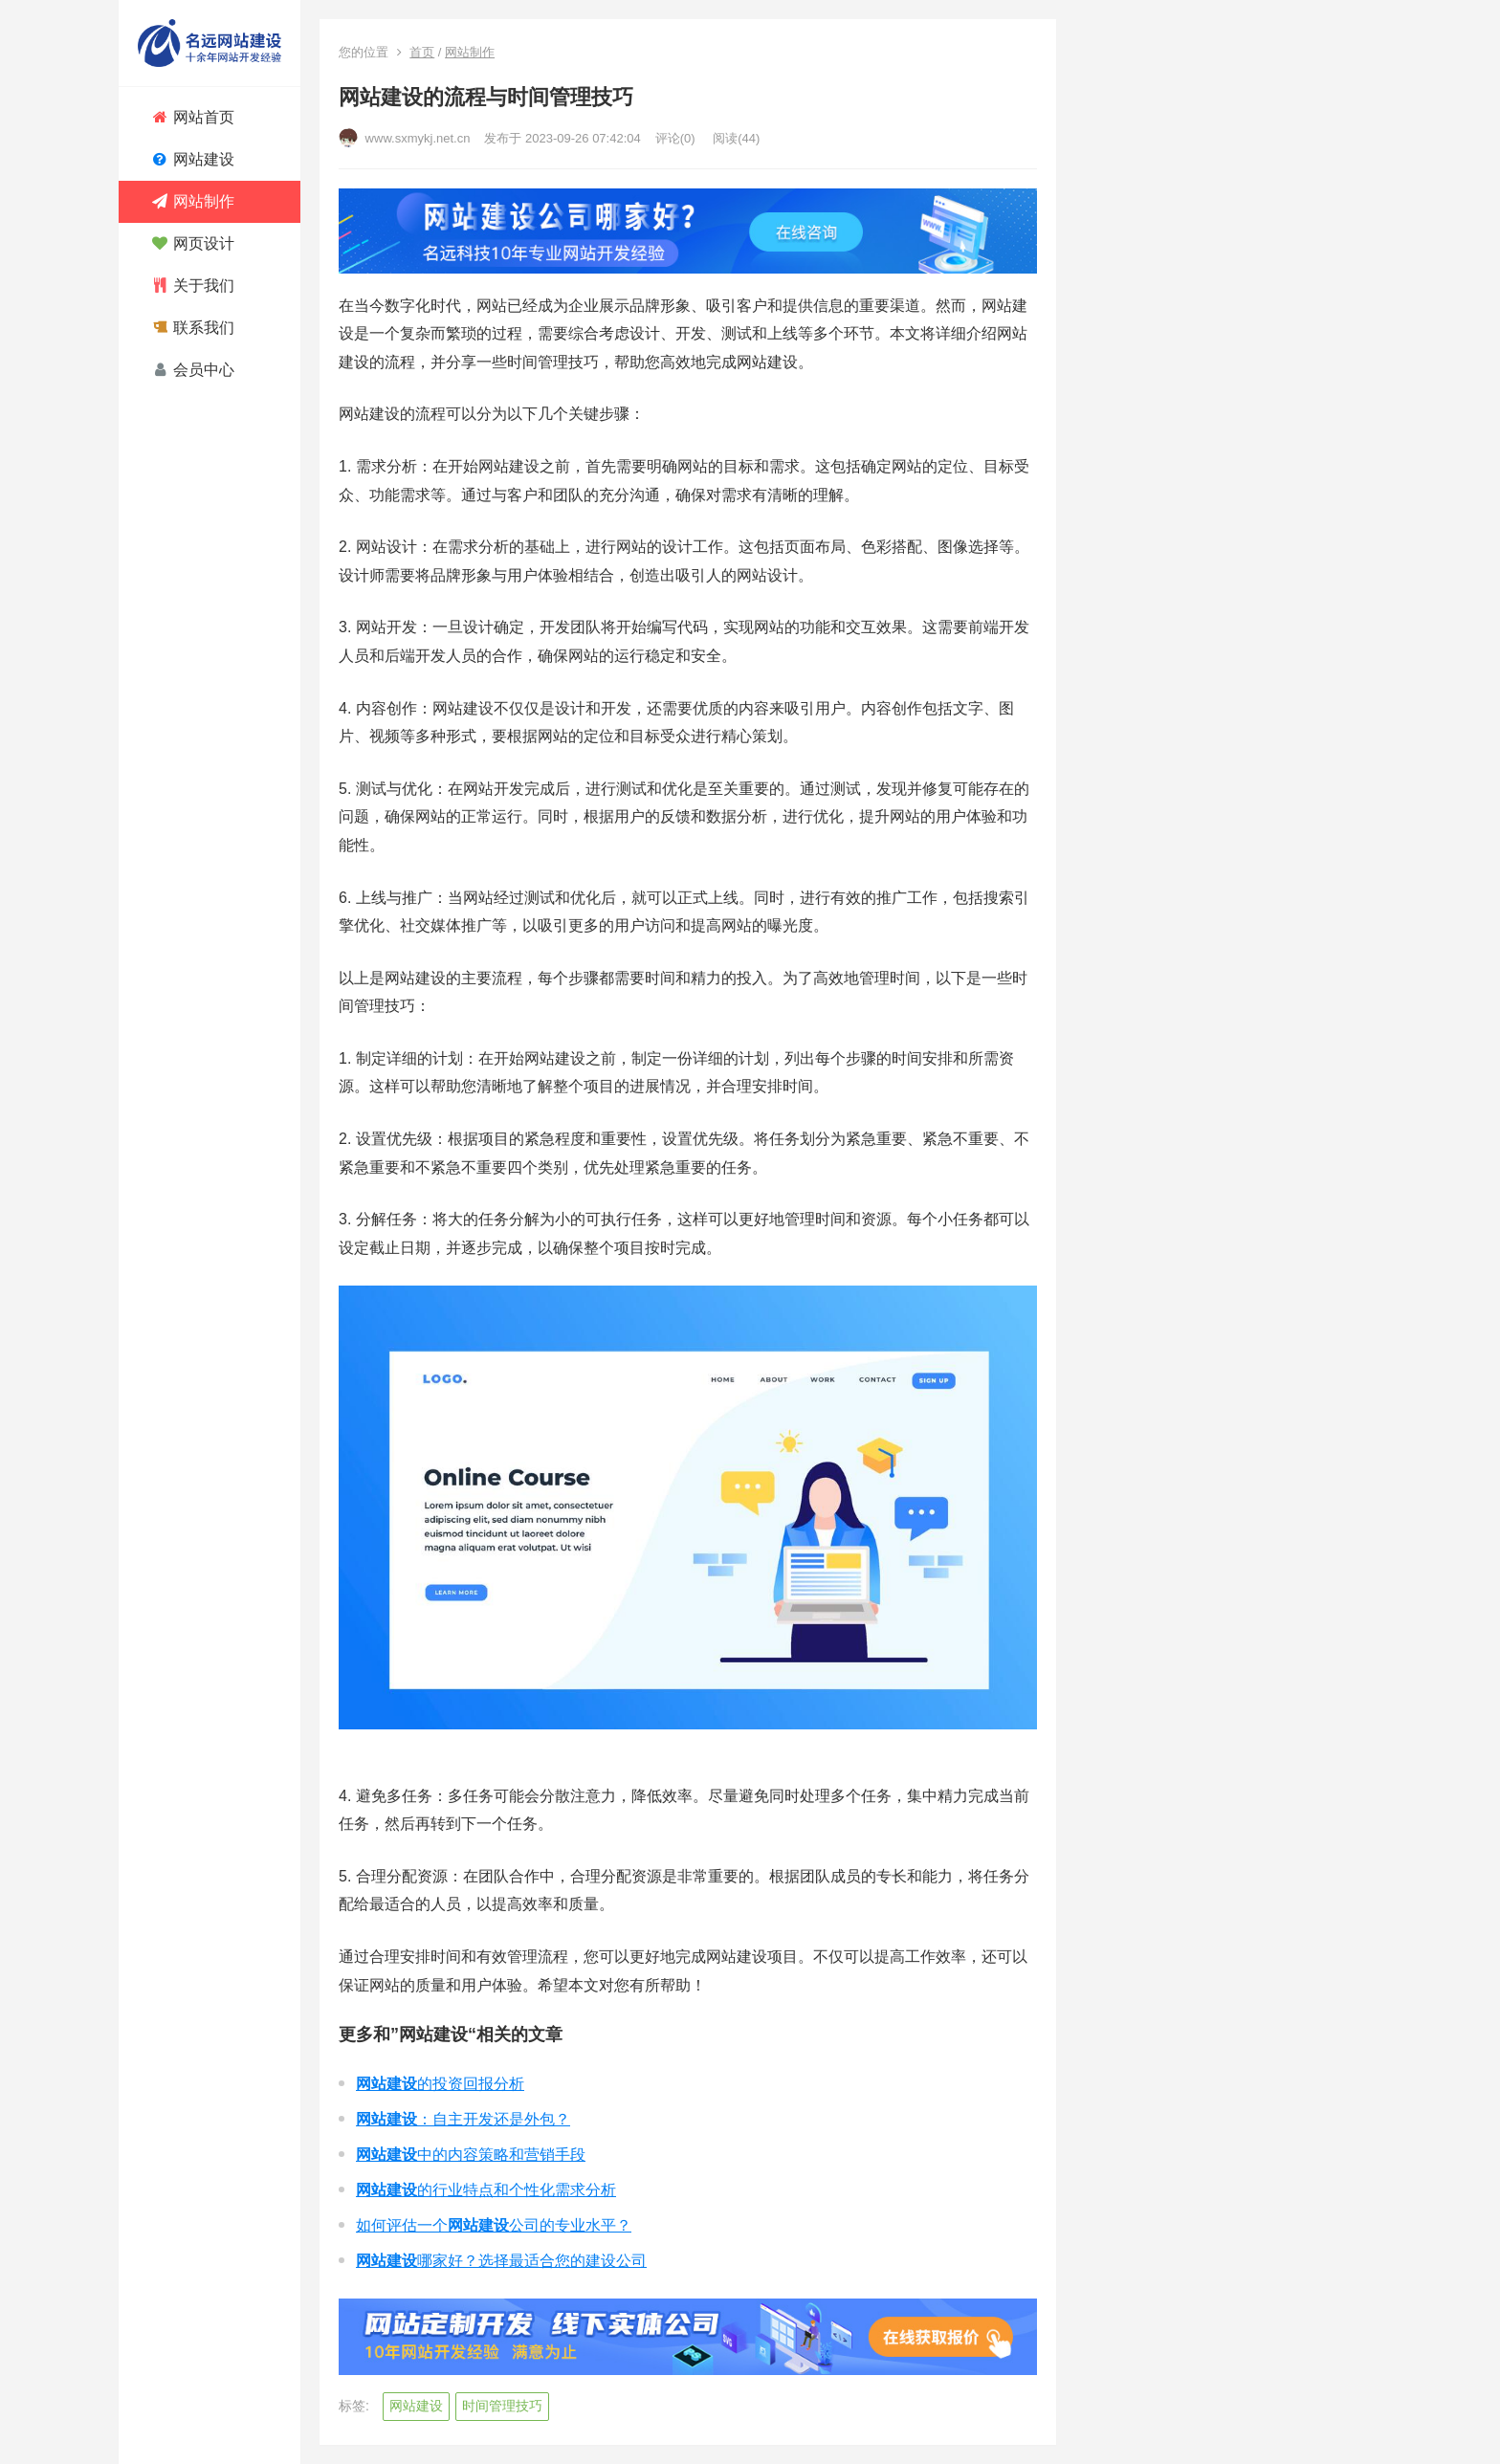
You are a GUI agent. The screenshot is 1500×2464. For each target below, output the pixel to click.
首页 (421, 52)
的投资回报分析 (440, 2084)
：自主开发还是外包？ (463, 2119)
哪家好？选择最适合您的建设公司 (501, 2261)
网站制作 (470, 52)
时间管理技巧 (502, 2405)
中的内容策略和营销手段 (470, 2154)
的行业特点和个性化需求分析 (486, 2190)
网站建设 (416, 2405)
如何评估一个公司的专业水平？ (493, 2225)
